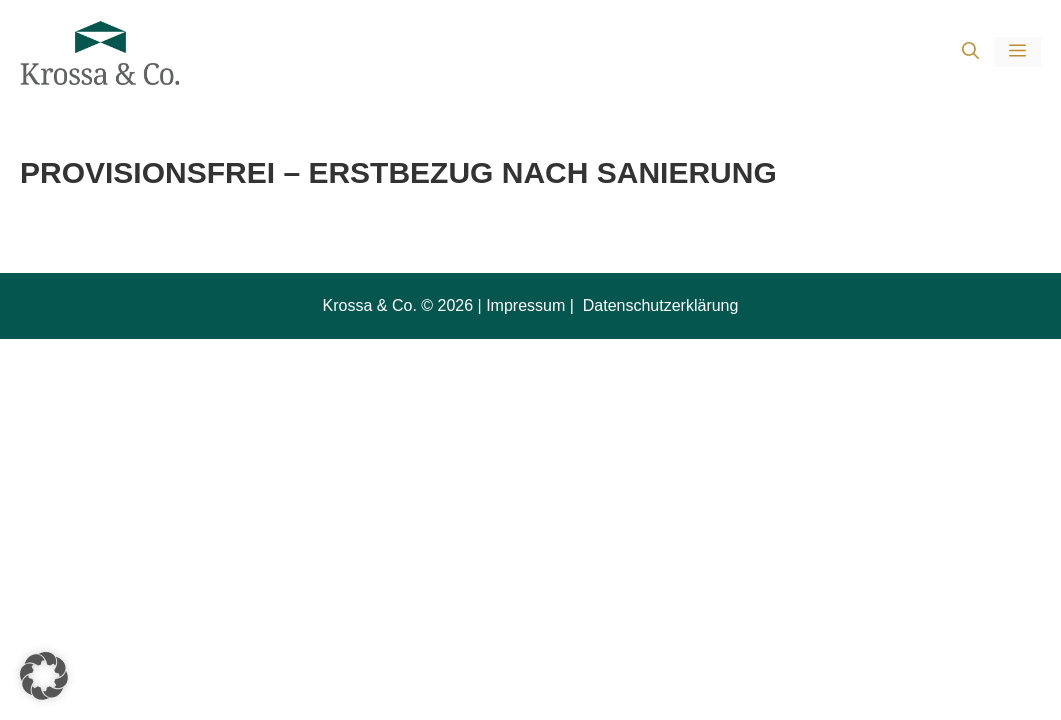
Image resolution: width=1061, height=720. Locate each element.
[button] (970, 52)
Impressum (525, 305)
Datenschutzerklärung (658, 305)
